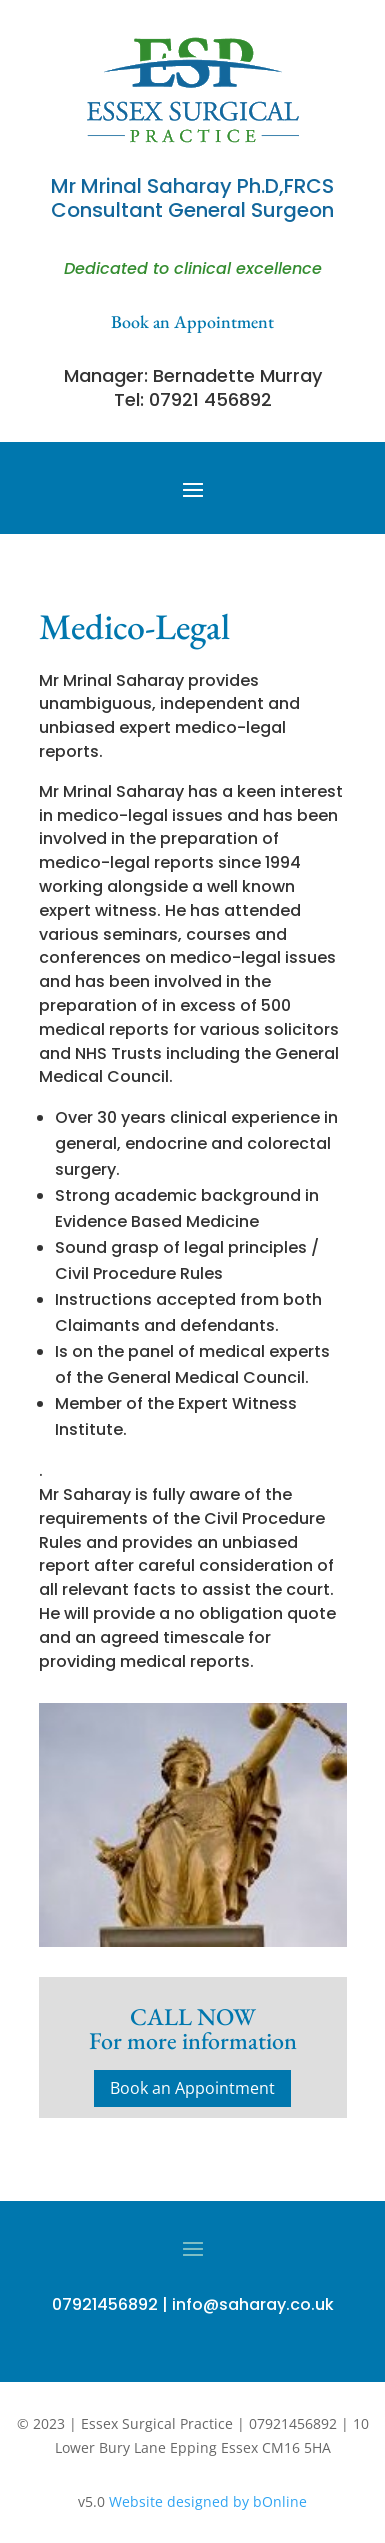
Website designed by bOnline (208, 2501)
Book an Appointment (192, 2088)
